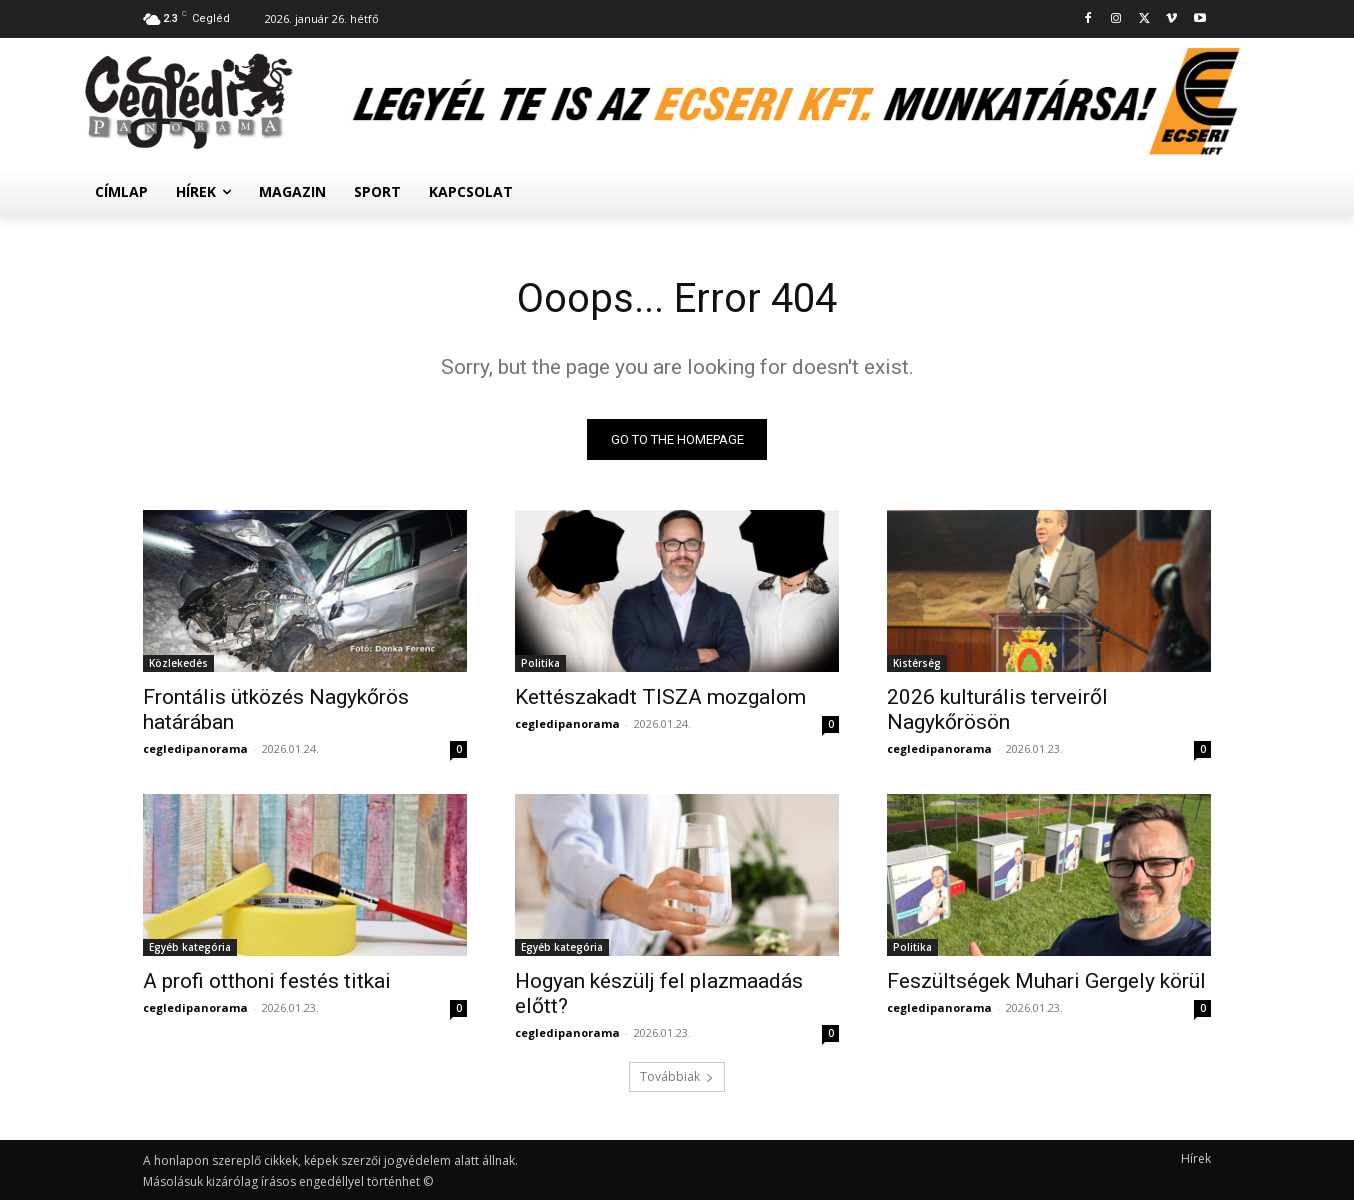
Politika (540, 663)
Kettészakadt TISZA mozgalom (660, 697)
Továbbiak (677, 1076)
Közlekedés (178, 663)
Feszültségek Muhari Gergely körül (1046, 981)
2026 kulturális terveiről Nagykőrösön (997, 709)
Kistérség (917, 663)
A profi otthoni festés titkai (267, 981)
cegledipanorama (195, 748)
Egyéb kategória (190, 947)
